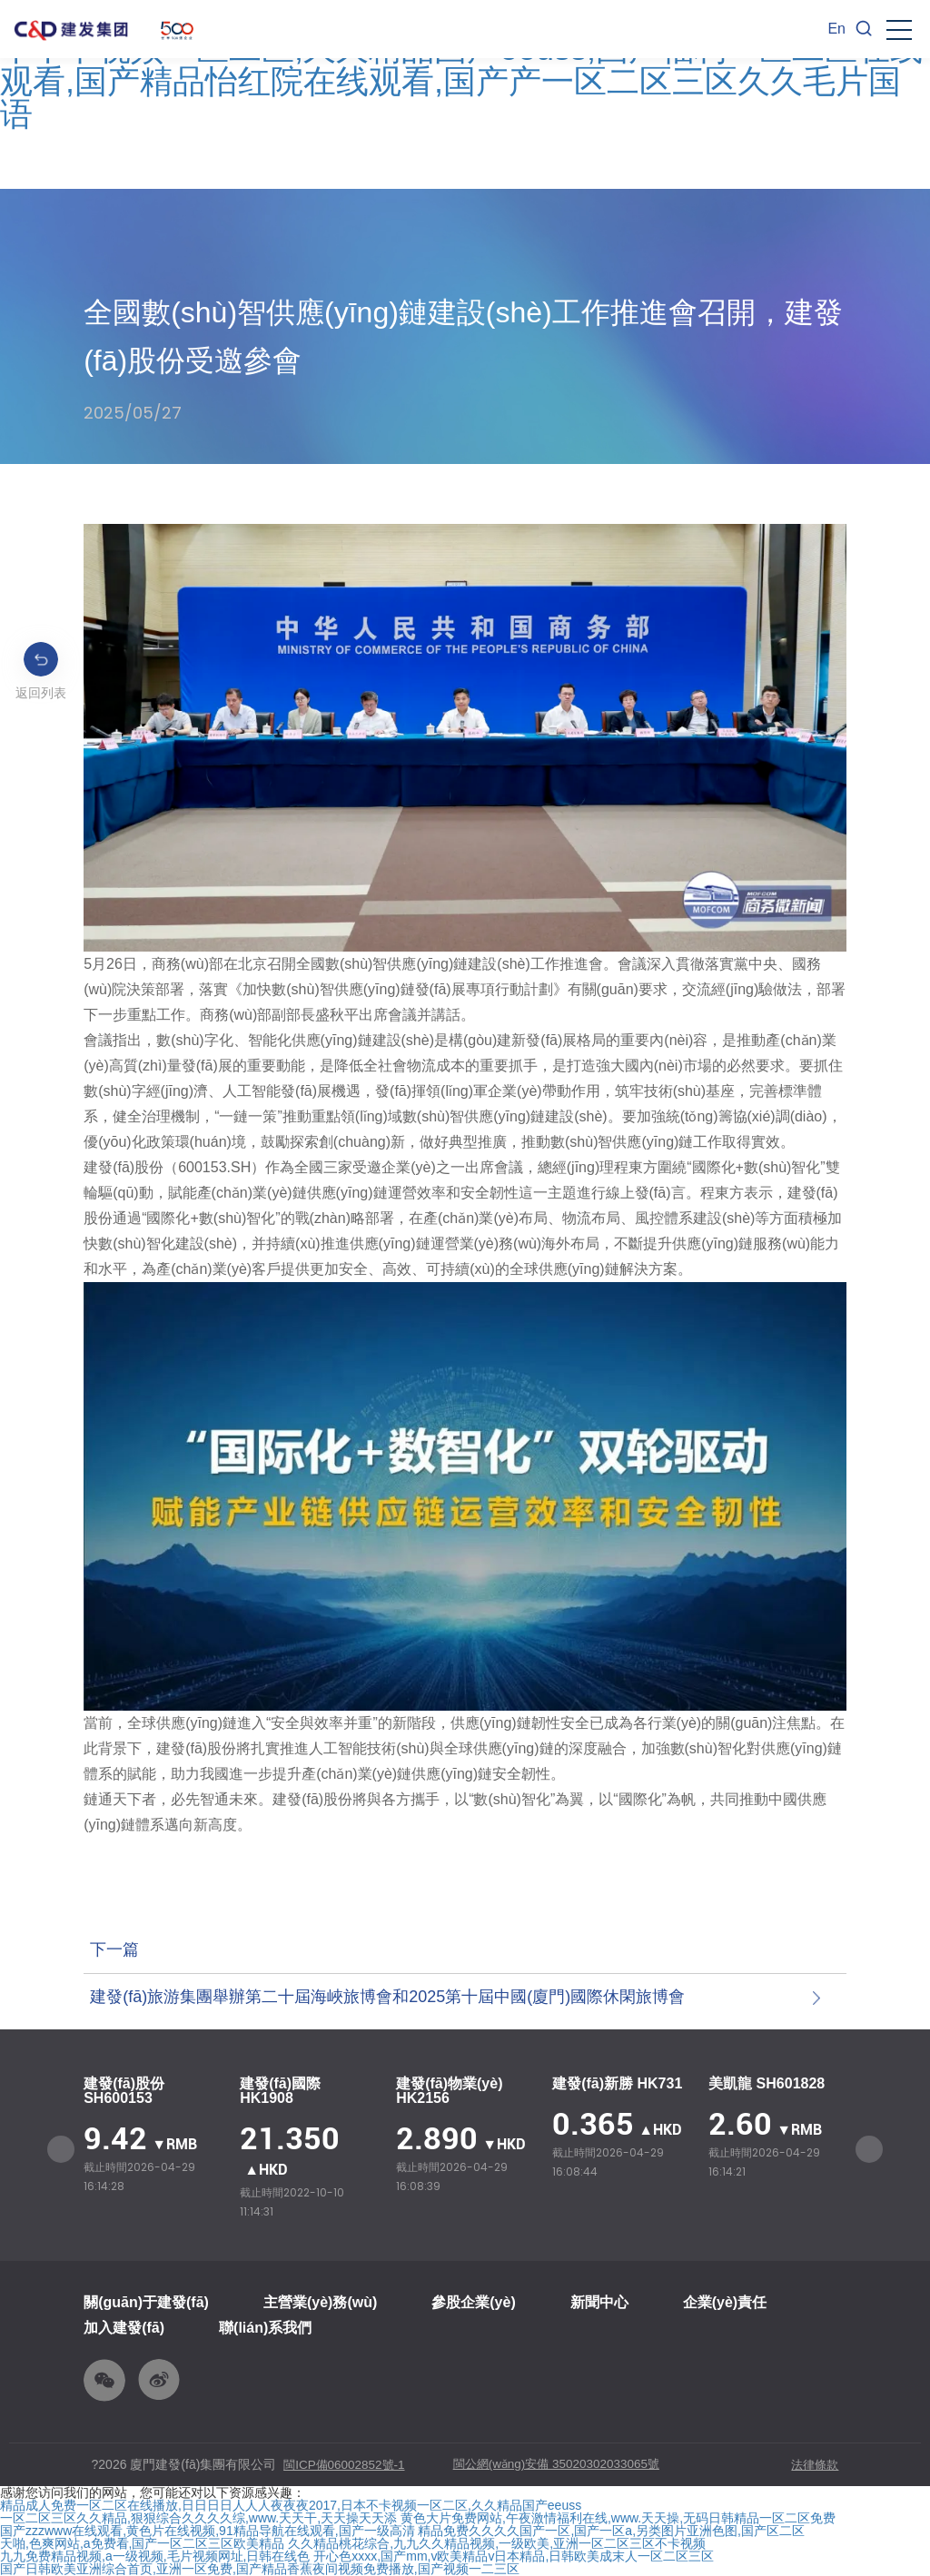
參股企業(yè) (473, 2302)
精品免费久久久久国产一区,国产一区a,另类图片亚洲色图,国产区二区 (611, 2531)
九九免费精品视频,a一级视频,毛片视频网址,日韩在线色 (155, 2557)
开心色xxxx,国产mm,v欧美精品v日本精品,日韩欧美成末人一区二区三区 (513, 2557)
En (836, 28)
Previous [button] (60, 2149)
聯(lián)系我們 (265, 2327)
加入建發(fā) (124, 2327)
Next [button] (869, 2149)
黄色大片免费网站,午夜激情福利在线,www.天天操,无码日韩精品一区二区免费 (618, 2518)
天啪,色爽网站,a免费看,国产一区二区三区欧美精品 (142, 2544)
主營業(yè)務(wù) (320, 2302)
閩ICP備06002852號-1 (347, 2465)
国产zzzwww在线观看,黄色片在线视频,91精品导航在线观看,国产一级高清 (207, 2531)
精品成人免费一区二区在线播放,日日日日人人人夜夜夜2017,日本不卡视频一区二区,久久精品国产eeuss (290, 2506)
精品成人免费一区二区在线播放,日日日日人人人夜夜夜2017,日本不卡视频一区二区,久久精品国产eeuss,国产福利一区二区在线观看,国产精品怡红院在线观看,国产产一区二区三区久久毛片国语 (461, 65)
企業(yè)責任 (725, 2302)
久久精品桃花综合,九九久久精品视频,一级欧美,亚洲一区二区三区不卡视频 (497, 2544)
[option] (152, 2136)
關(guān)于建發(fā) (146, 2302)
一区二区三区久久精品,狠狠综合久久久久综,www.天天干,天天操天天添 (198, 2518)
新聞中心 (599, 2302)
